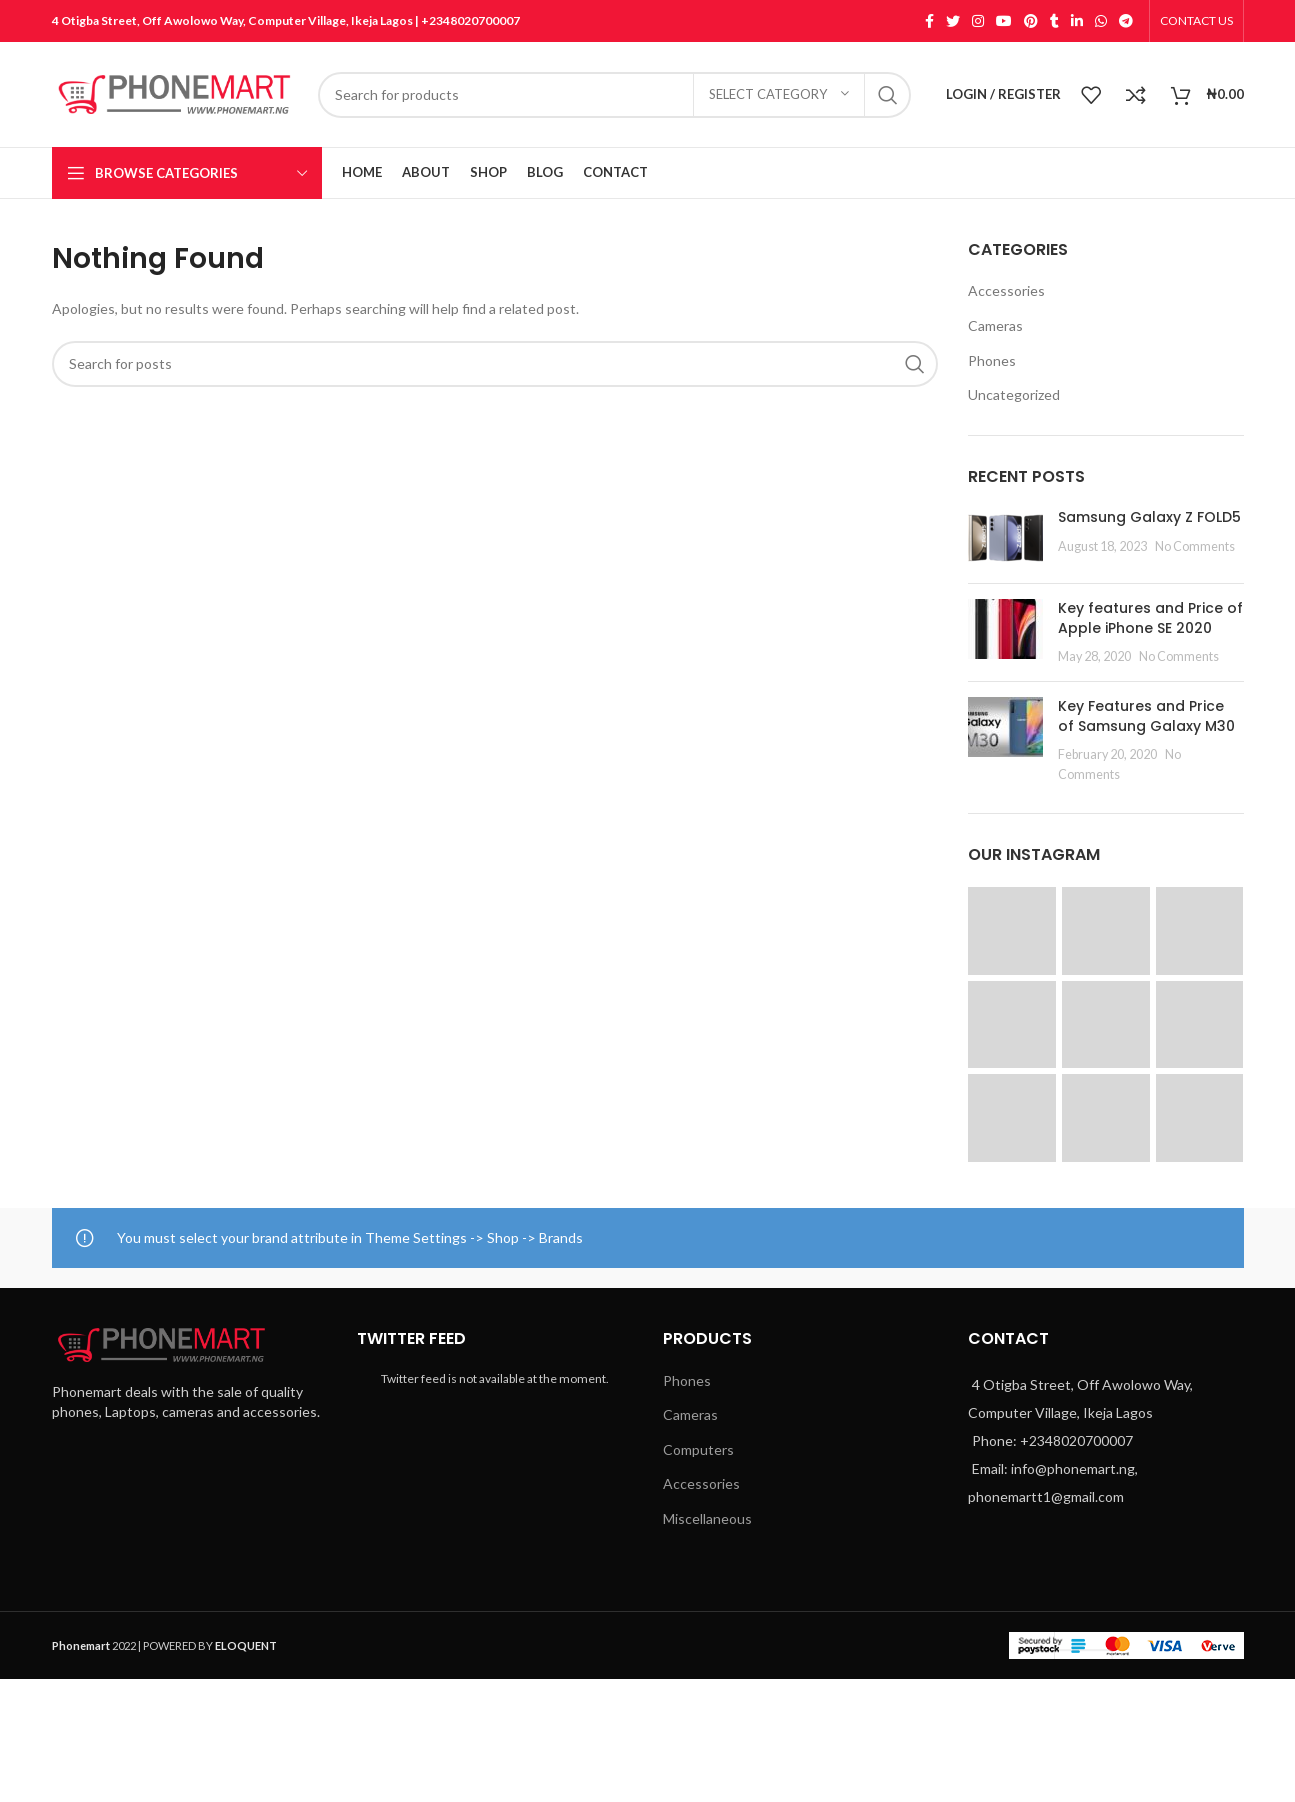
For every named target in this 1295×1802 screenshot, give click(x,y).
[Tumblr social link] (1054, 21)
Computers (698, 1449)
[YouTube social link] (1004, 21)
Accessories (1006, 290)
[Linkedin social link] (1077, 21)
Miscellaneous (707, 1518)
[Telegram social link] (1126, 21)
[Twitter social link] (953, 21)
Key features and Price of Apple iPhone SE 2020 (1150, 618)
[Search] (615, 95)
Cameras (995, 325)
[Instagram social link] (978, 21)
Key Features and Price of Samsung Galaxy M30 (1146, 716)
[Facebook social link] (929, 21)
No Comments (1195, 546)
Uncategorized (1014, 394)
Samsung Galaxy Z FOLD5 (1149, 517)
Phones (992, 360)
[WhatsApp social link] (1101, 21)
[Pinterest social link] (1031, 21)
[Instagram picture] (1012, 931)
